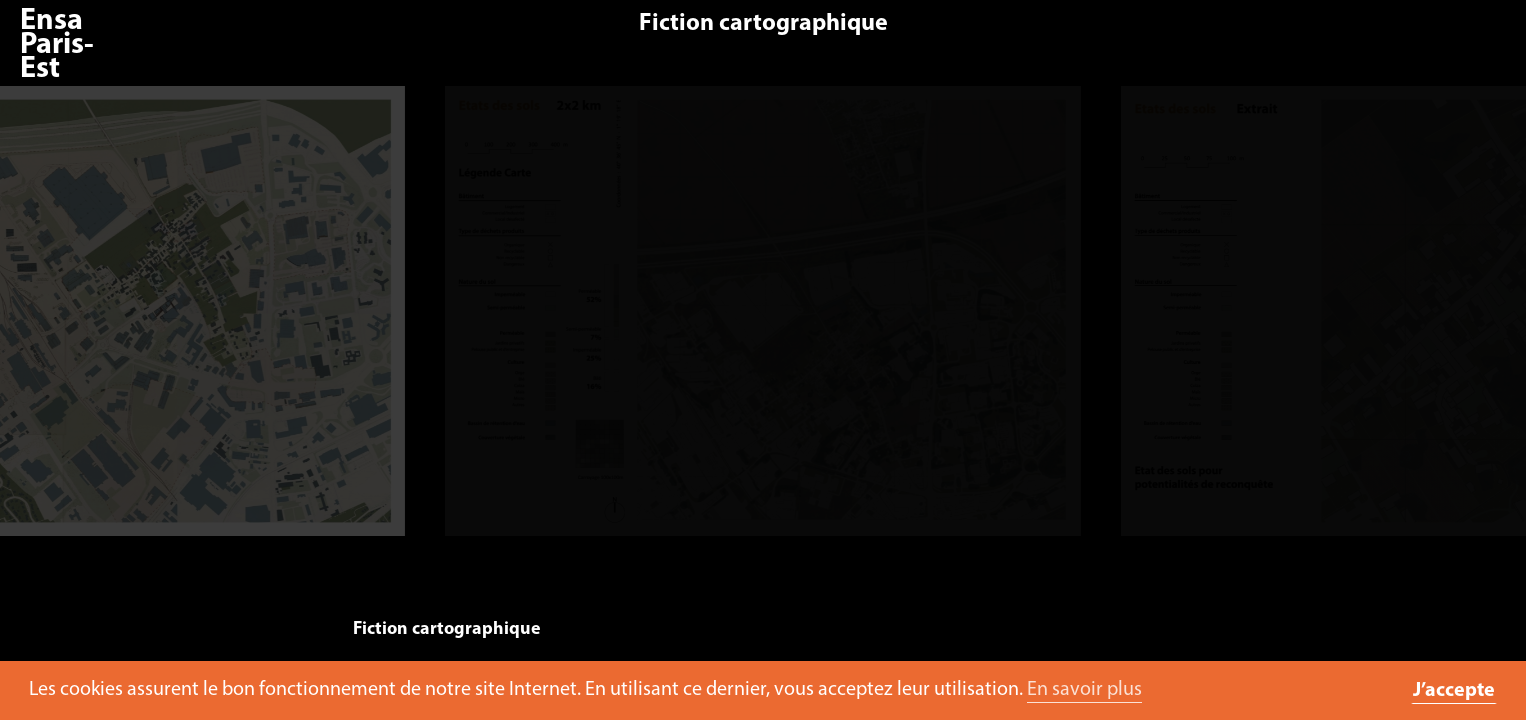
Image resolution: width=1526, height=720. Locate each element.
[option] (762, 321)
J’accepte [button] (1454, 691)
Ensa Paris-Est (57, 45)
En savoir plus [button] (1084, 690)
